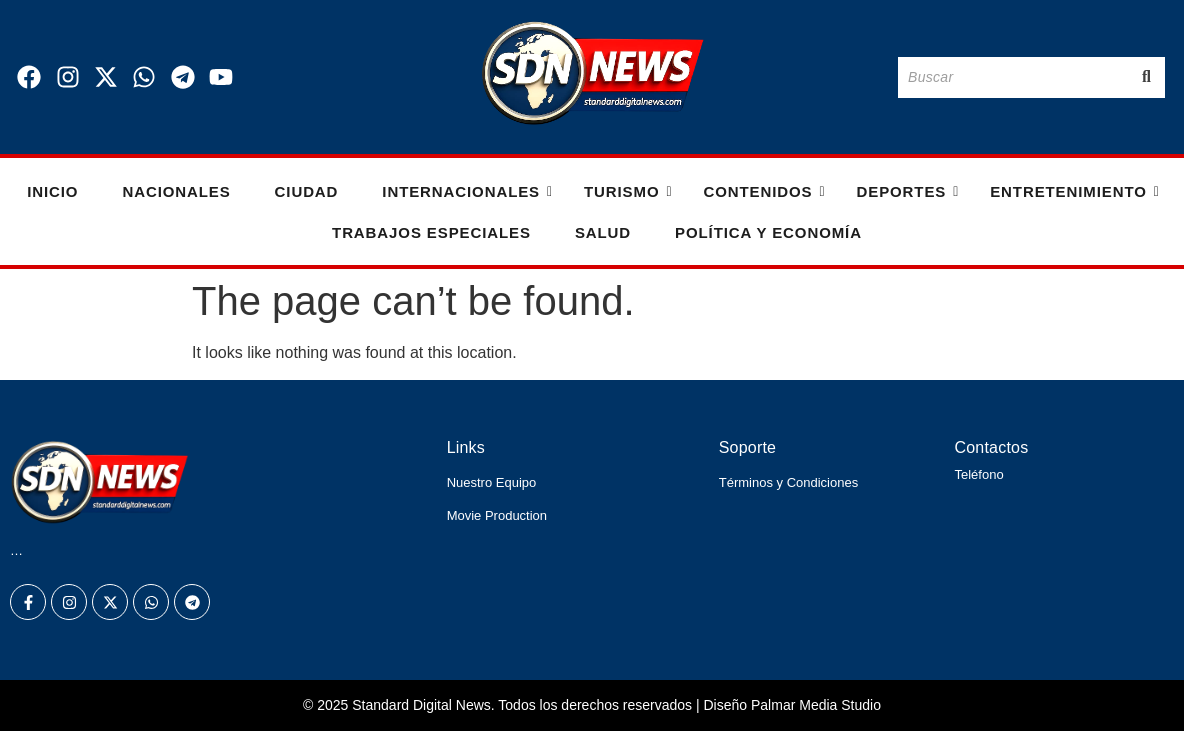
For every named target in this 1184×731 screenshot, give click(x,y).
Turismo (627, 191)
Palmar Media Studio (816, 705)
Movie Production (497, 515)
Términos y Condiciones (788, 482)
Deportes (908, 191)
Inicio (52, 191)
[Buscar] (1012, 77)
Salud (603, 232)
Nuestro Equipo (492, 482)
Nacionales (176, 191)
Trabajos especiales (431, 232)
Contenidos (763, 191)
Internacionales (467, 191)
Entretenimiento (1074, 191)
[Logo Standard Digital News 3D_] (592, 73)
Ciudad (307, 191)
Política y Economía (768, 232)
